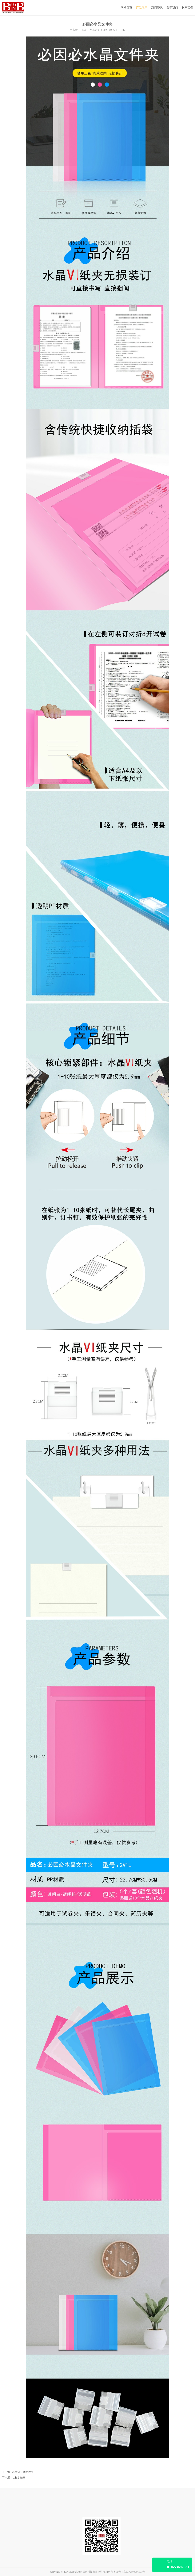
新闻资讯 (157, 7)
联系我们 (187, 7)
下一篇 (13, 2477)
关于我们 (172, 7)
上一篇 (18, 2472)
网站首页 (126, 7)
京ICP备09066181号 (134, 2571)
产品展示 (141, 7)
